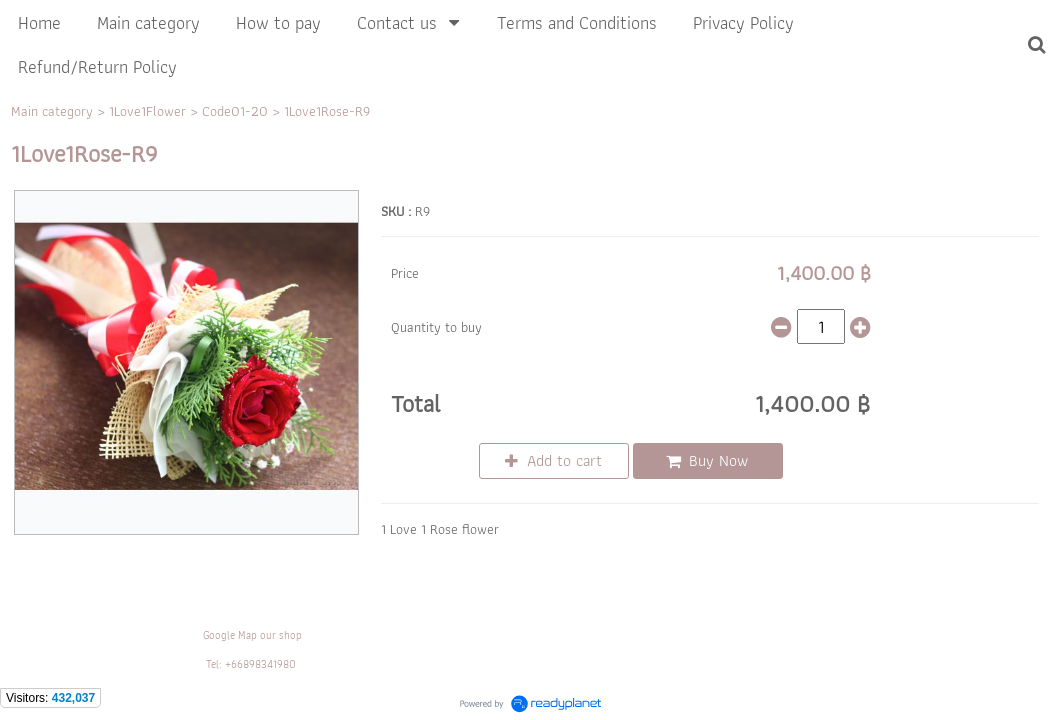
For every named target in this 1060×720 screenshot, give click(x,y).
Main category (52, 111)
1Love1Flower (147, 111)
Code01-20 (235, 111)
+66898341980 (260, 664)
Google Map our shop (252, 635)
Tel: (214, 664)
